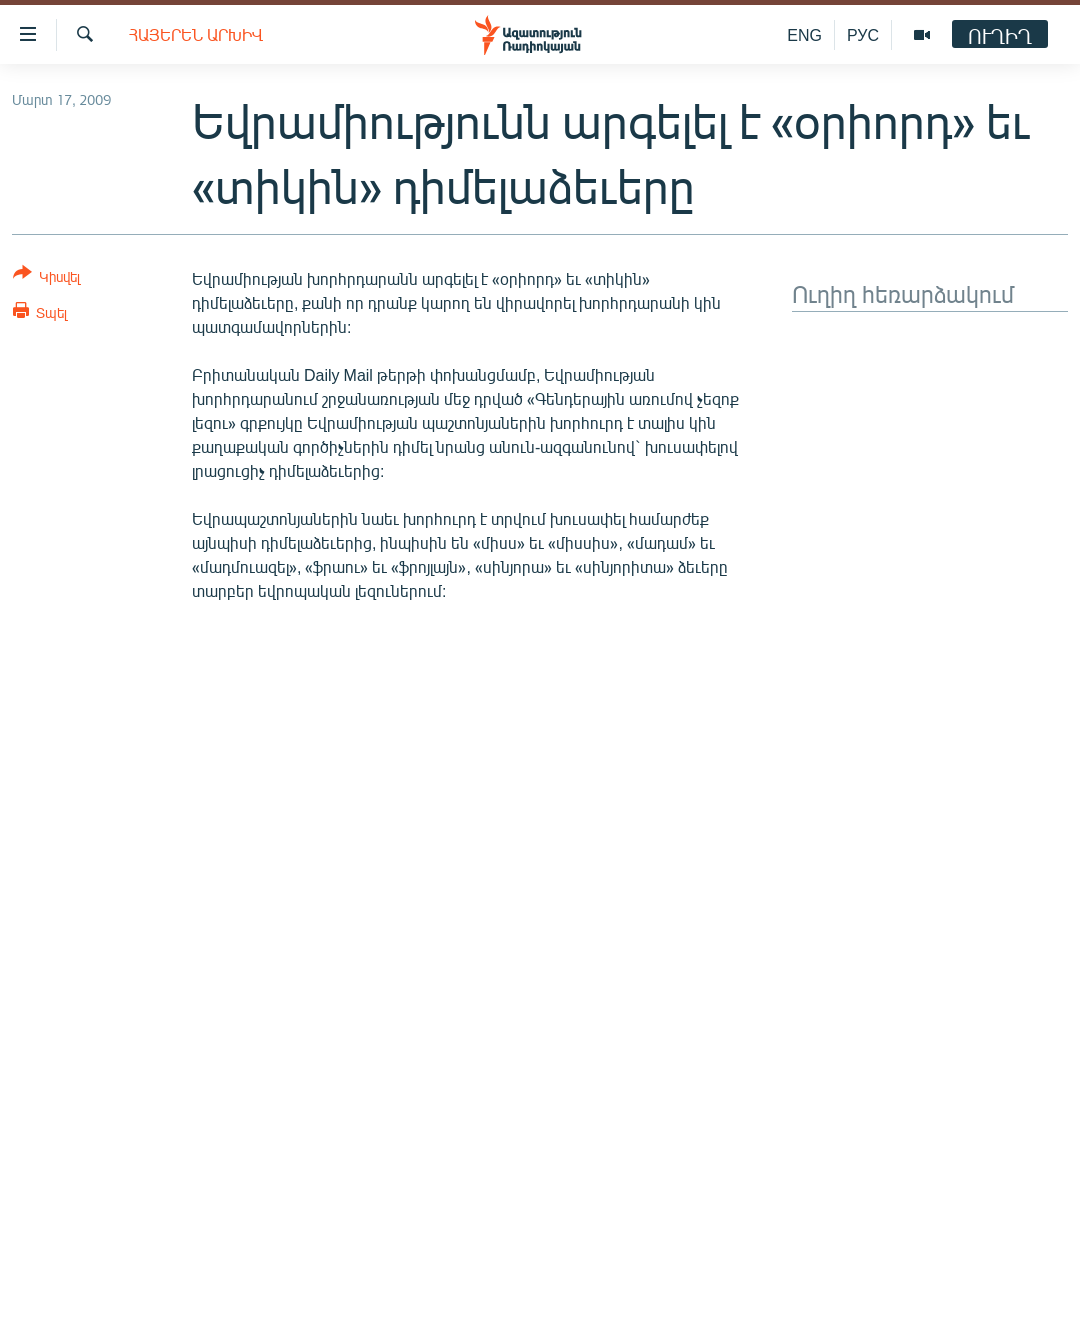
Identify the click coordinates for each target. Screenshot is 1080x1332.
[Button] (46, 278)
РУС (863, 34)
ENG (804, 34)
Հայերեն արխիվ (196, 34)
